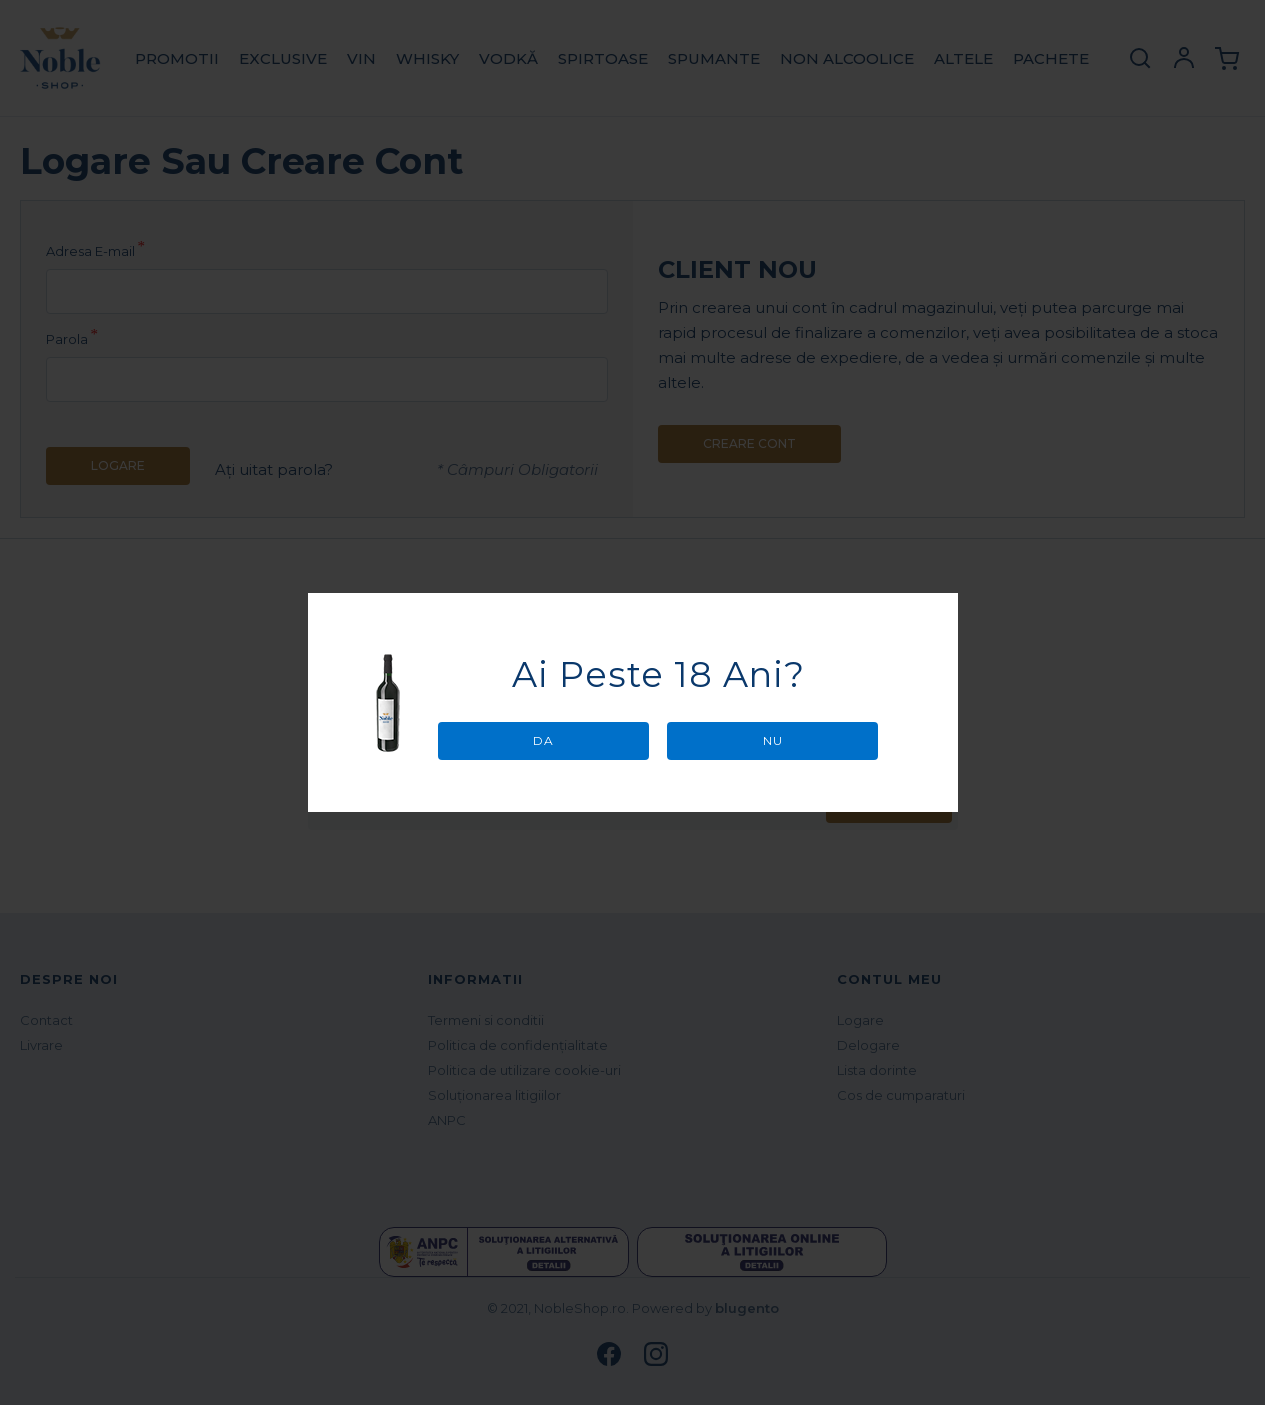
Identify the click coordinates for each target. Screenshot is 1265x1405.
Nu (773, 740)
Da (543, 740)
